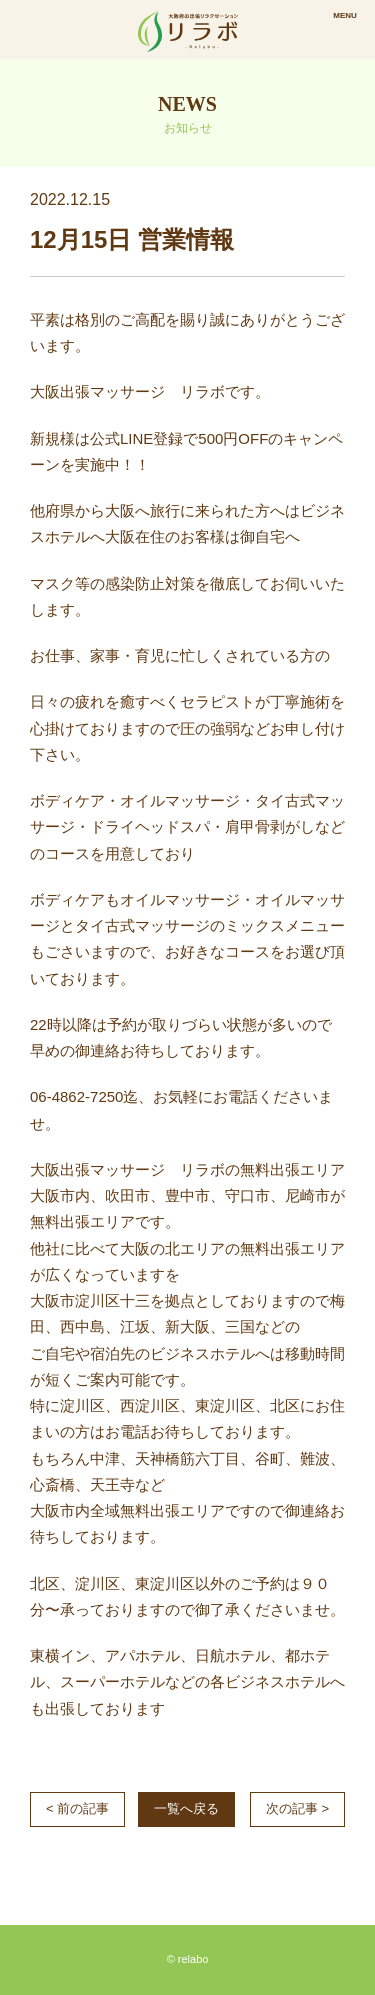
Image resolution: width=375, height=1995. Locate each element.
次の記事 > (297, 1808)
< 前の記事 (77, 1808)
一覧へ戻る (186, 1808)
